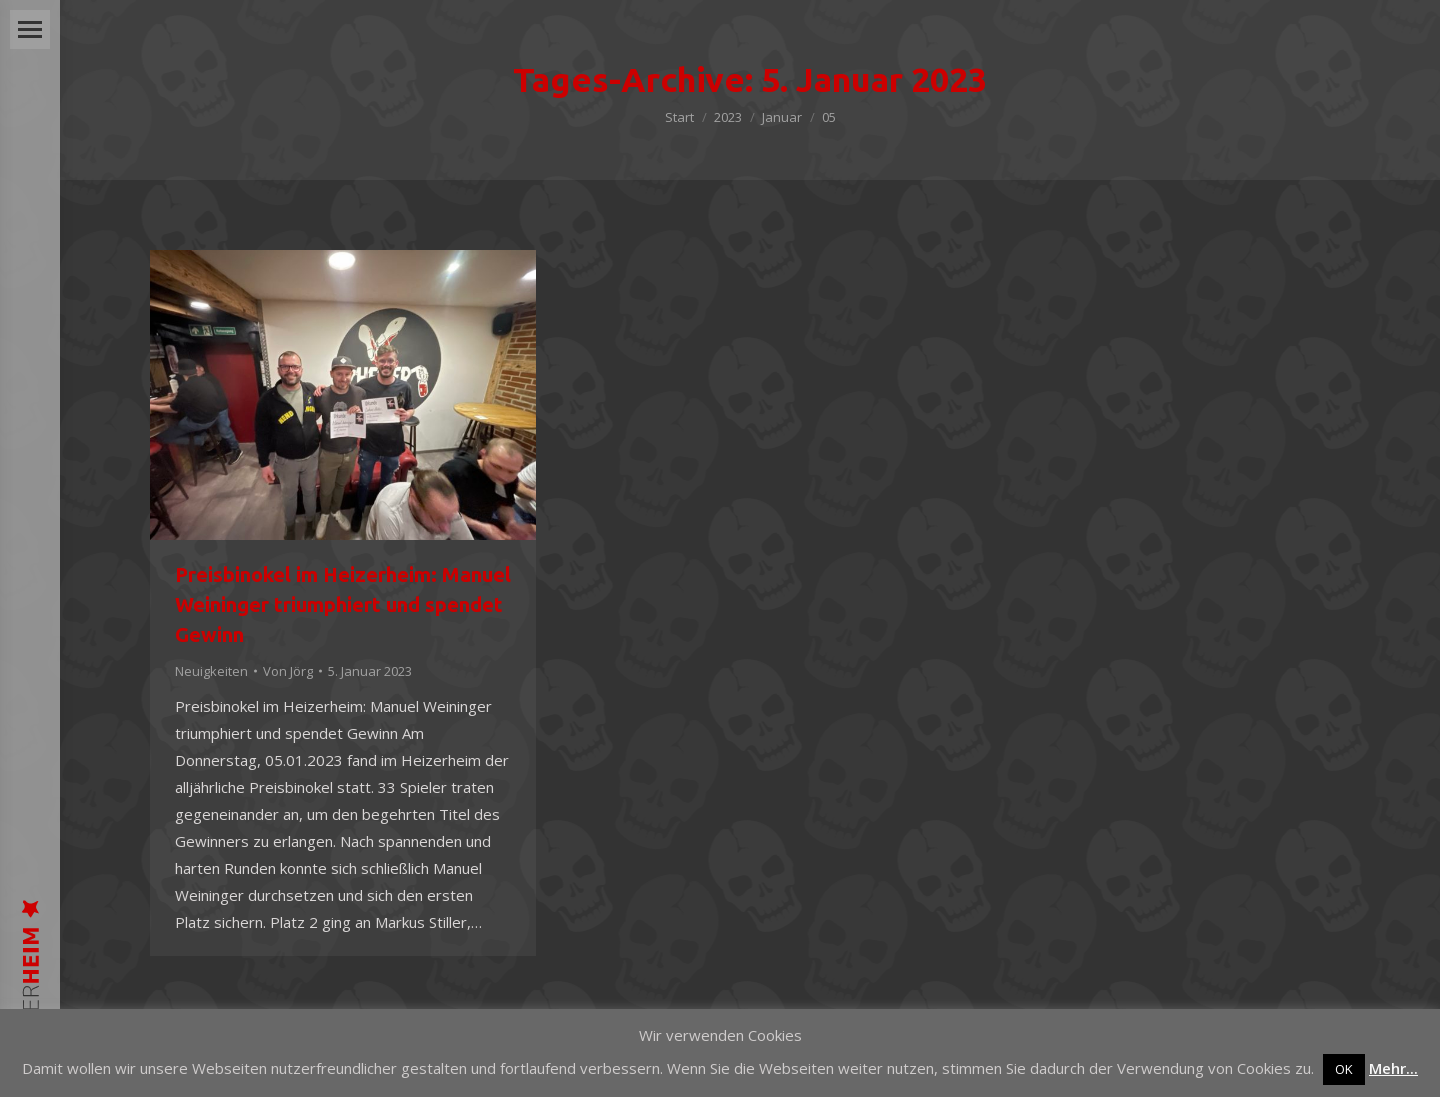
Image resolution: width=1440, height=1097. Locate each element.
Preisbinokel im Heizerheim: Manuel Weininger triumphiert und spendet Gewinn (343, 604)
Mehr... (1393, 1068)
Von (288, 671)
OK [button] (1344, 1069)
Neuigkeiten (211, 671)
